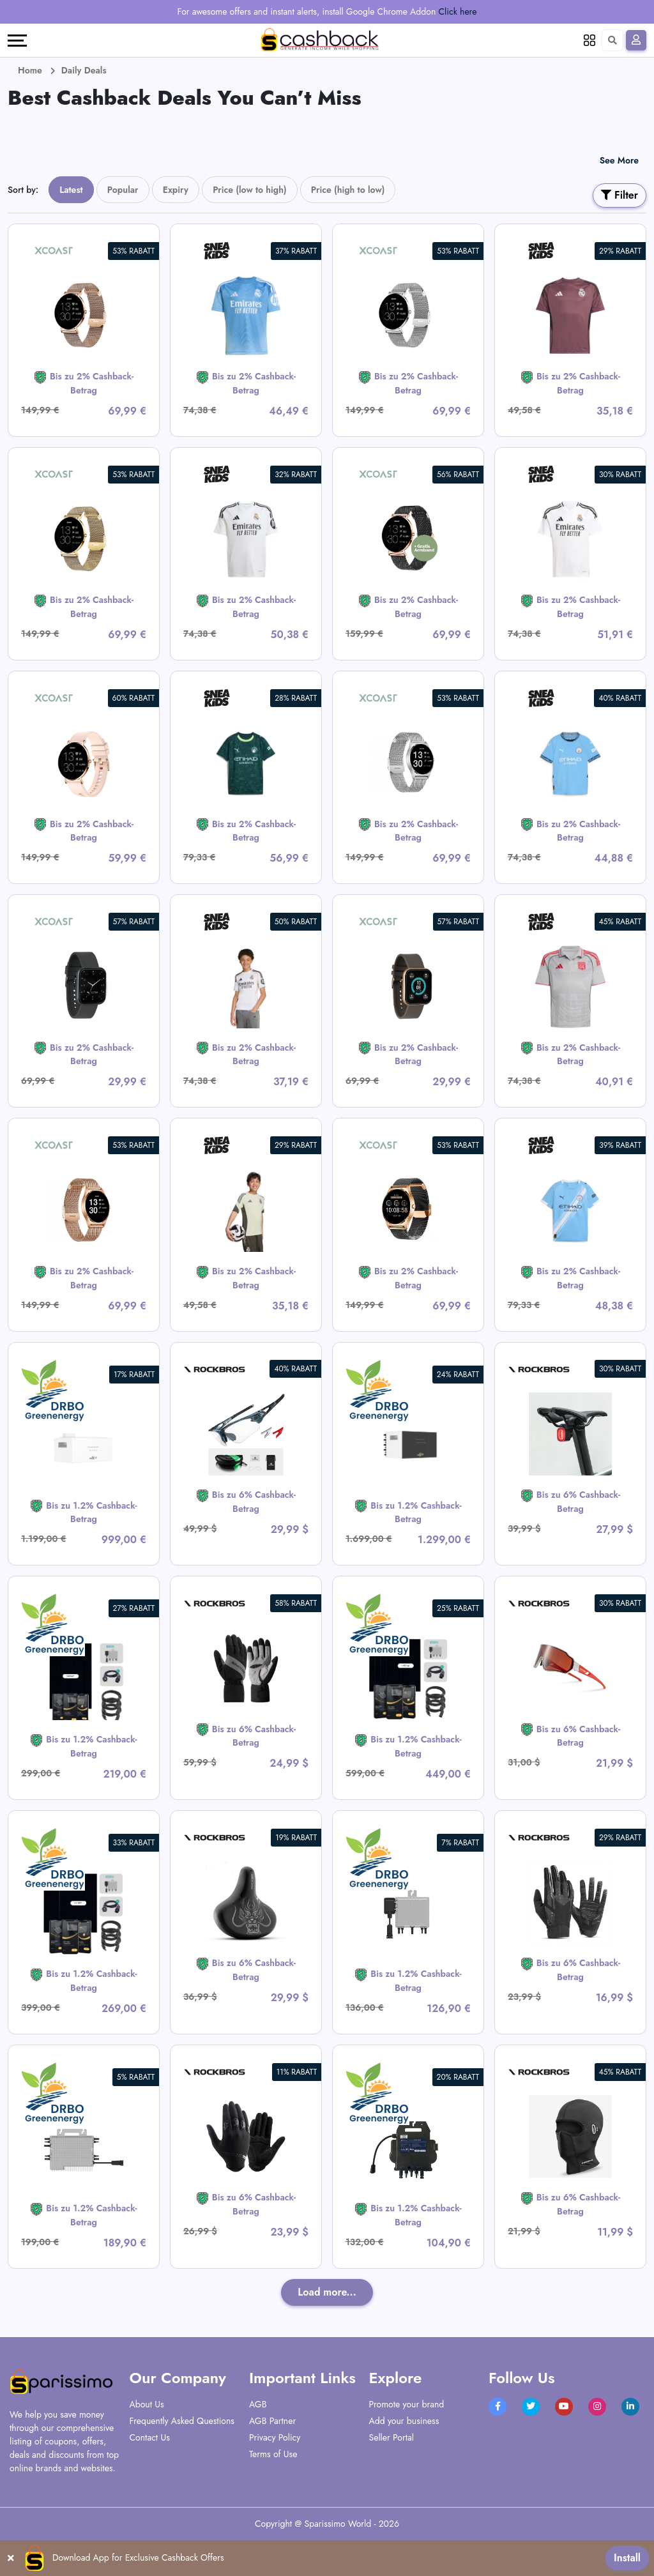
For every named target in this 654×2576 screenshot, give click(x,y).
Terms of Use (273, 2454)
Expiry (175, 189)
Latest (71, 189)
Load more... (327, 2292)
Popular (123, 189)
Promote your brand (407, 2404)
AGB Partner (272, 2420)
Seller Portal (391, 2437)
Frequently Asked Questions (182, 2420)
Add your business (404, 2420)
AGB (257, 2404)
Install (627, 2557)
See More (619, 160)
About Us (147, 2404)
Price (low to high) (250, 189)
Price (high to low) (348, 189)
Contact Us (150, 2437)
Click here (458, 11)
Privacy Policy (274, 2437)
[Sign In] (636, 40)
